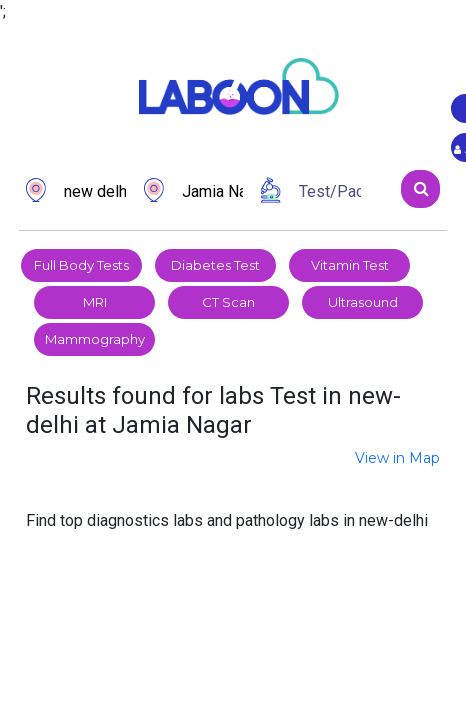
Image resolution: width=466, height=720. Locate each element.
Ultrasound (363, 302)
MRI (95, 302)
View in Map (397, 458)
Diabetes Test (215, 265)
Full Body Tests (81, 265)
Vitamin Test (350, 265)
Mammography (95, 339)
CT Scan (228, 302)
